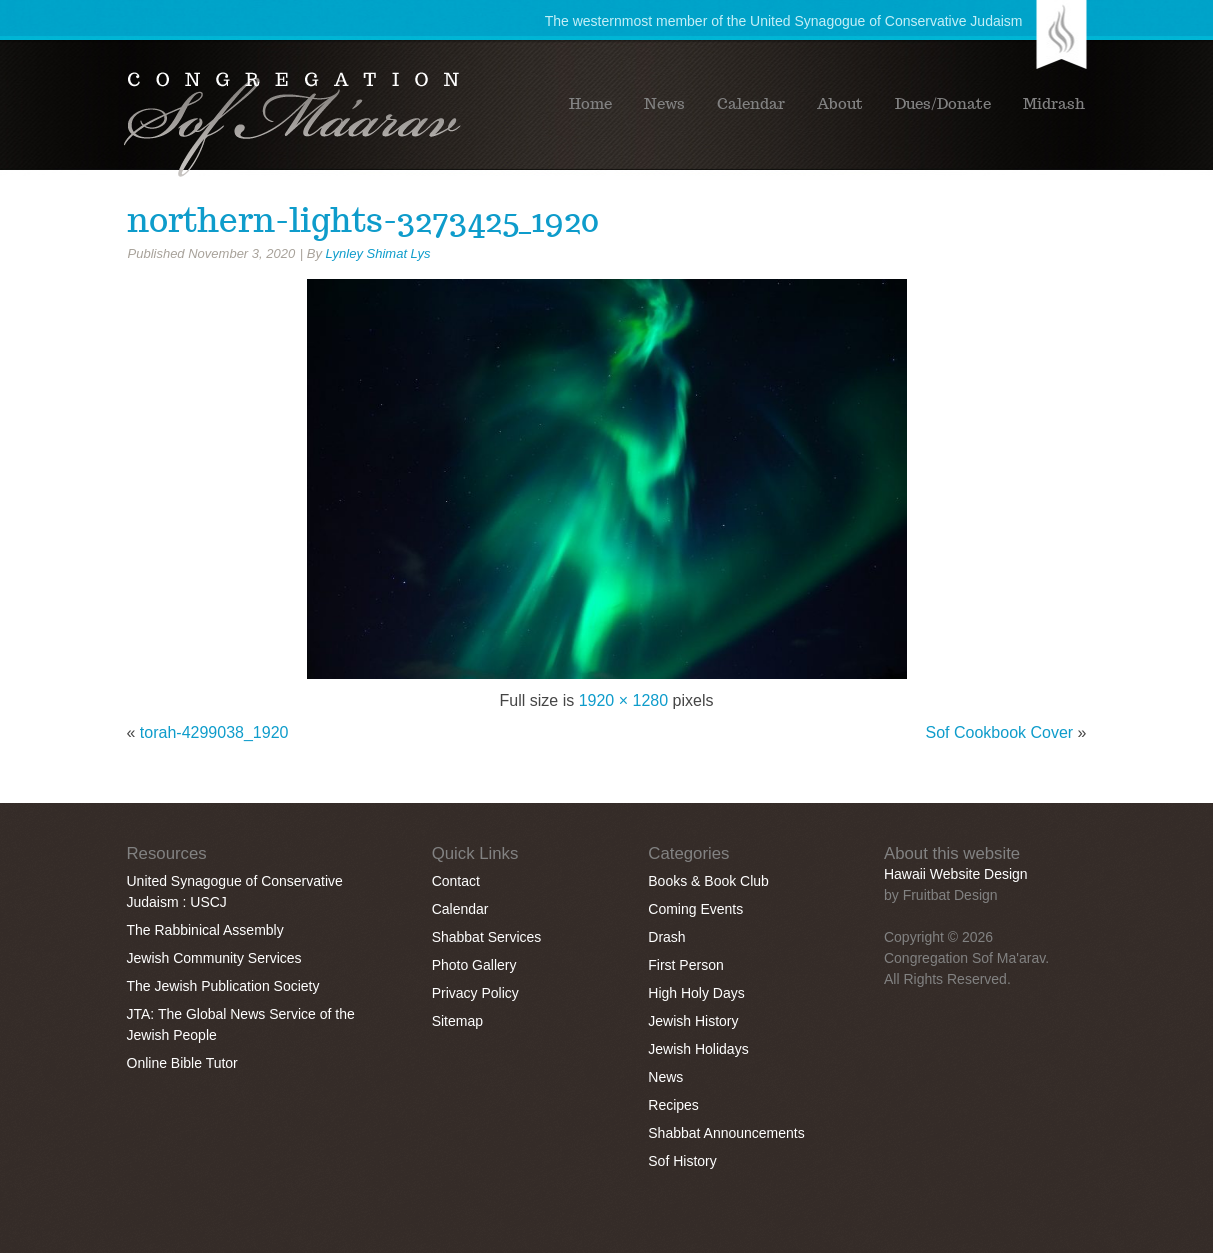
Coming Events (695, 909)
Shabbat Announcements (726, 1133)
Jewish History (693, 1021)
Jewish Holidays (698, 1049)
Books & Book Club (708, 881)
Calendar (751, 104)
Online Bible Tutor (182, 1063)
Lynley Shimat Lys (378, 253)
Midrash (1054, 104)
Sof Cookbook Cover (1000, 732)
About (840, 104)
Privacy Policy (475, 993)
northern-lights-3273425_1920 (363, 220)
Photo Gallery (474, 965)
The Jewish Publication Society (223, 986)
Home (590, 104)
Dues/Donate (943, 104)
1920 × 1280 (623, 700)
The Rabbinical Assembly (205, 930)
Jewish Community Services (214, 958)
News (664, 104)
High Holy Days (696, 993)
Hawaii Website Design (956, 874)
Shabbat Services (487, 937)
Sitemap (457, 1021)
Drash (666, 937)
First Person (685, 965)
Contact (456, 881)
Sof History (682, 1161)
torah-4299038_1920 (214, 732)
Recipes (673, 1105)
